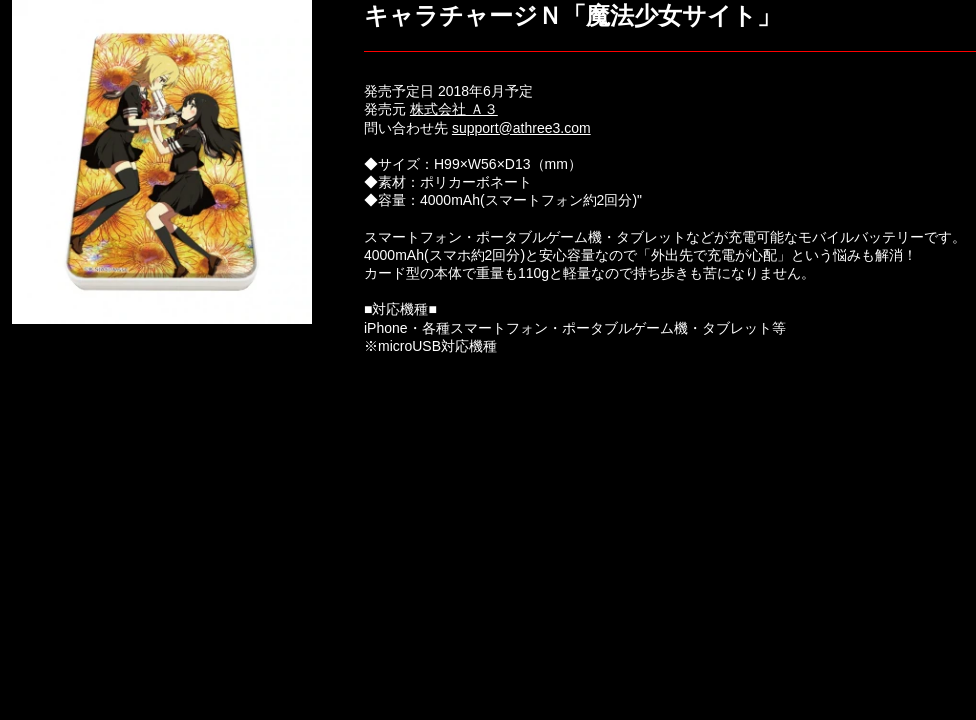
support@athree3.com (521, 128)
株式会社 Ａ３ (454, 109)
